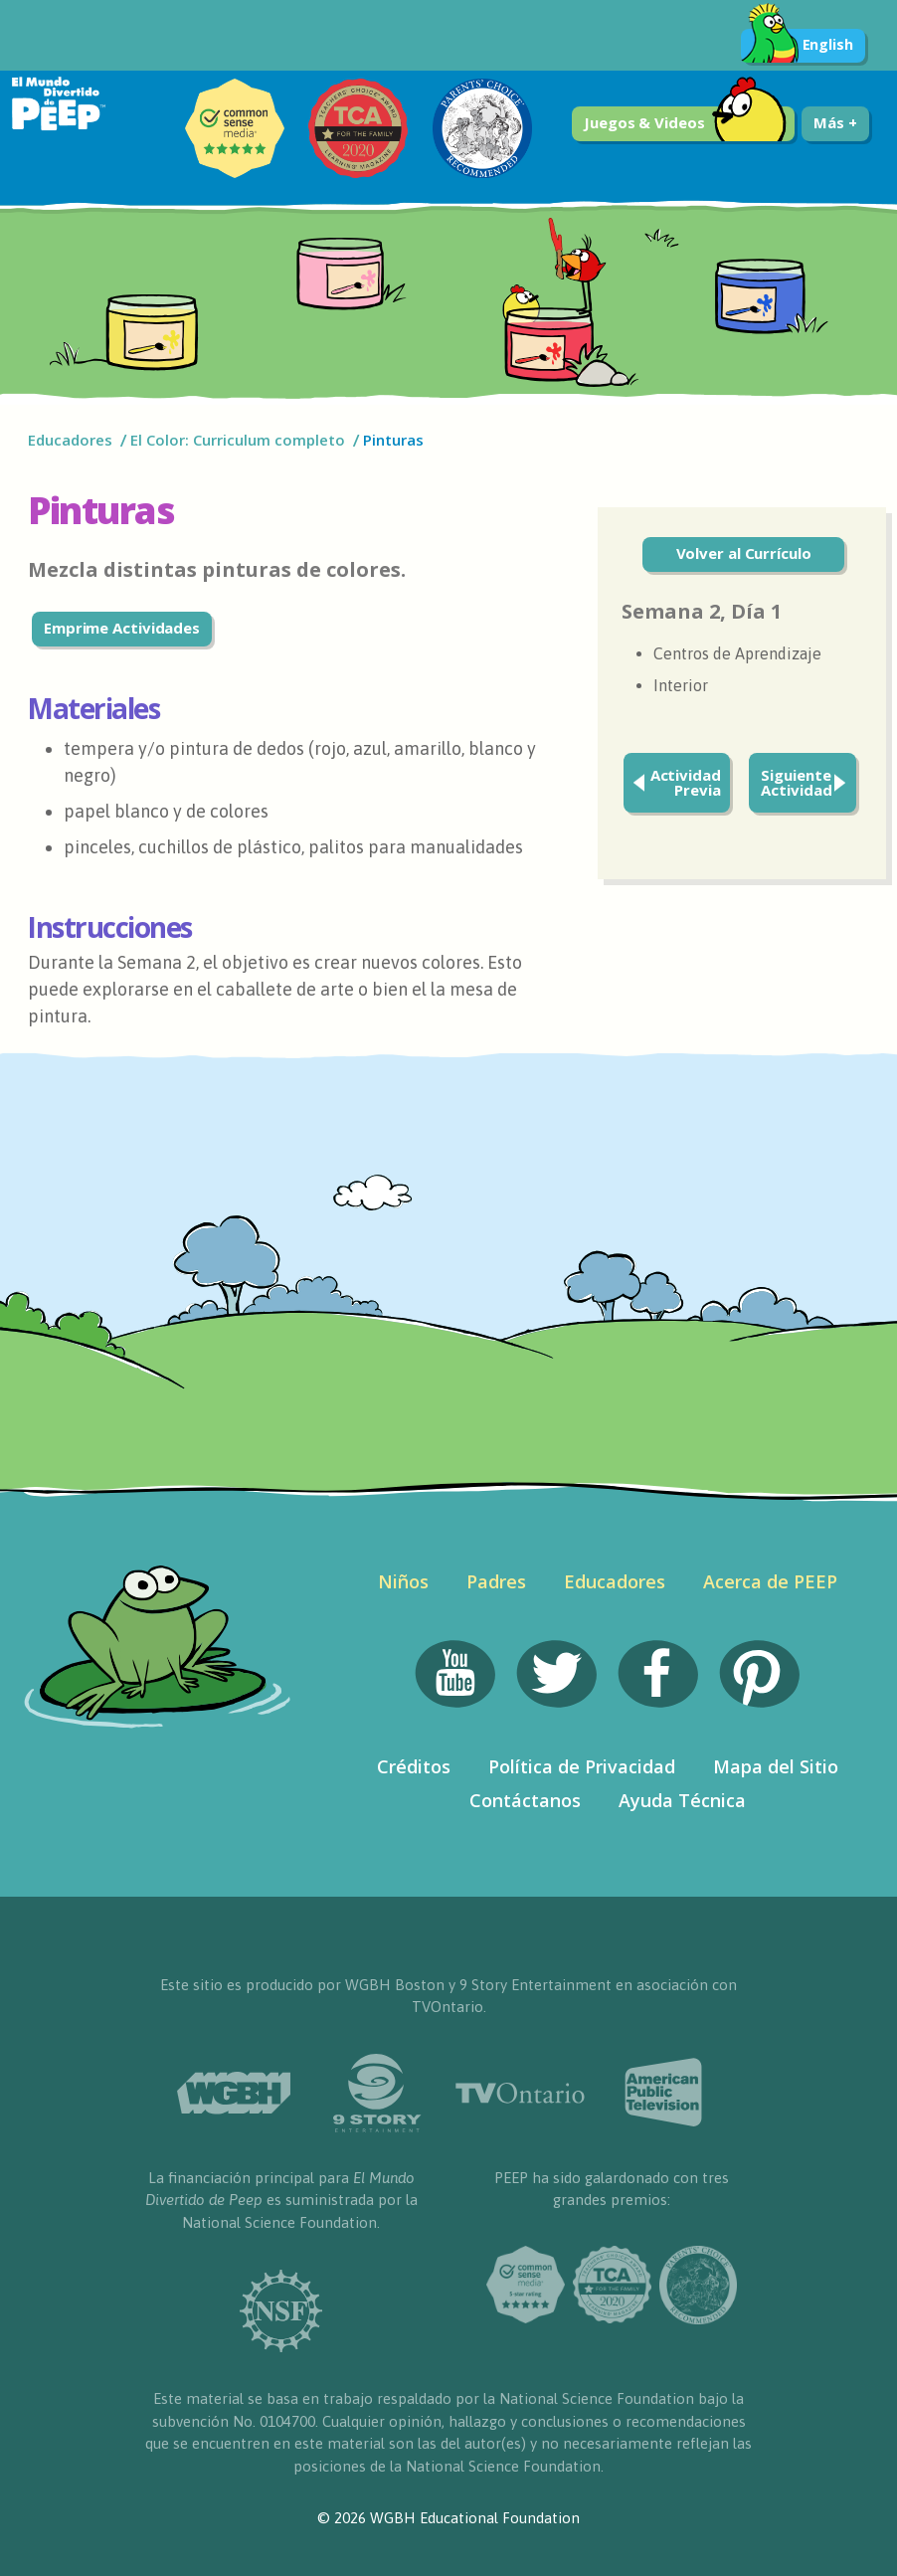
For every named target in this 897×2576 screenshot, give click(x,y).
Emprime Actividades (122, 628)
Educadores (70, 440)
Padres (496, 1581)
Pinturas (393, 440)
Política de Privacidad (581, 1766)
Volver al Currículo (743, 553)
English (797, 46)
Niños (403, 1581)
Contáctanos (525, 1800)
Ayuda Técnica (682, 1800)
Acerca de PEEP (770, 1581)
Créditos (413, 1766)
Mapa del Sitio (775, 1766)
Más (835, 122)
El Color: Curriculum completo (237, 440)
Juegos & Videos (685, 123)
